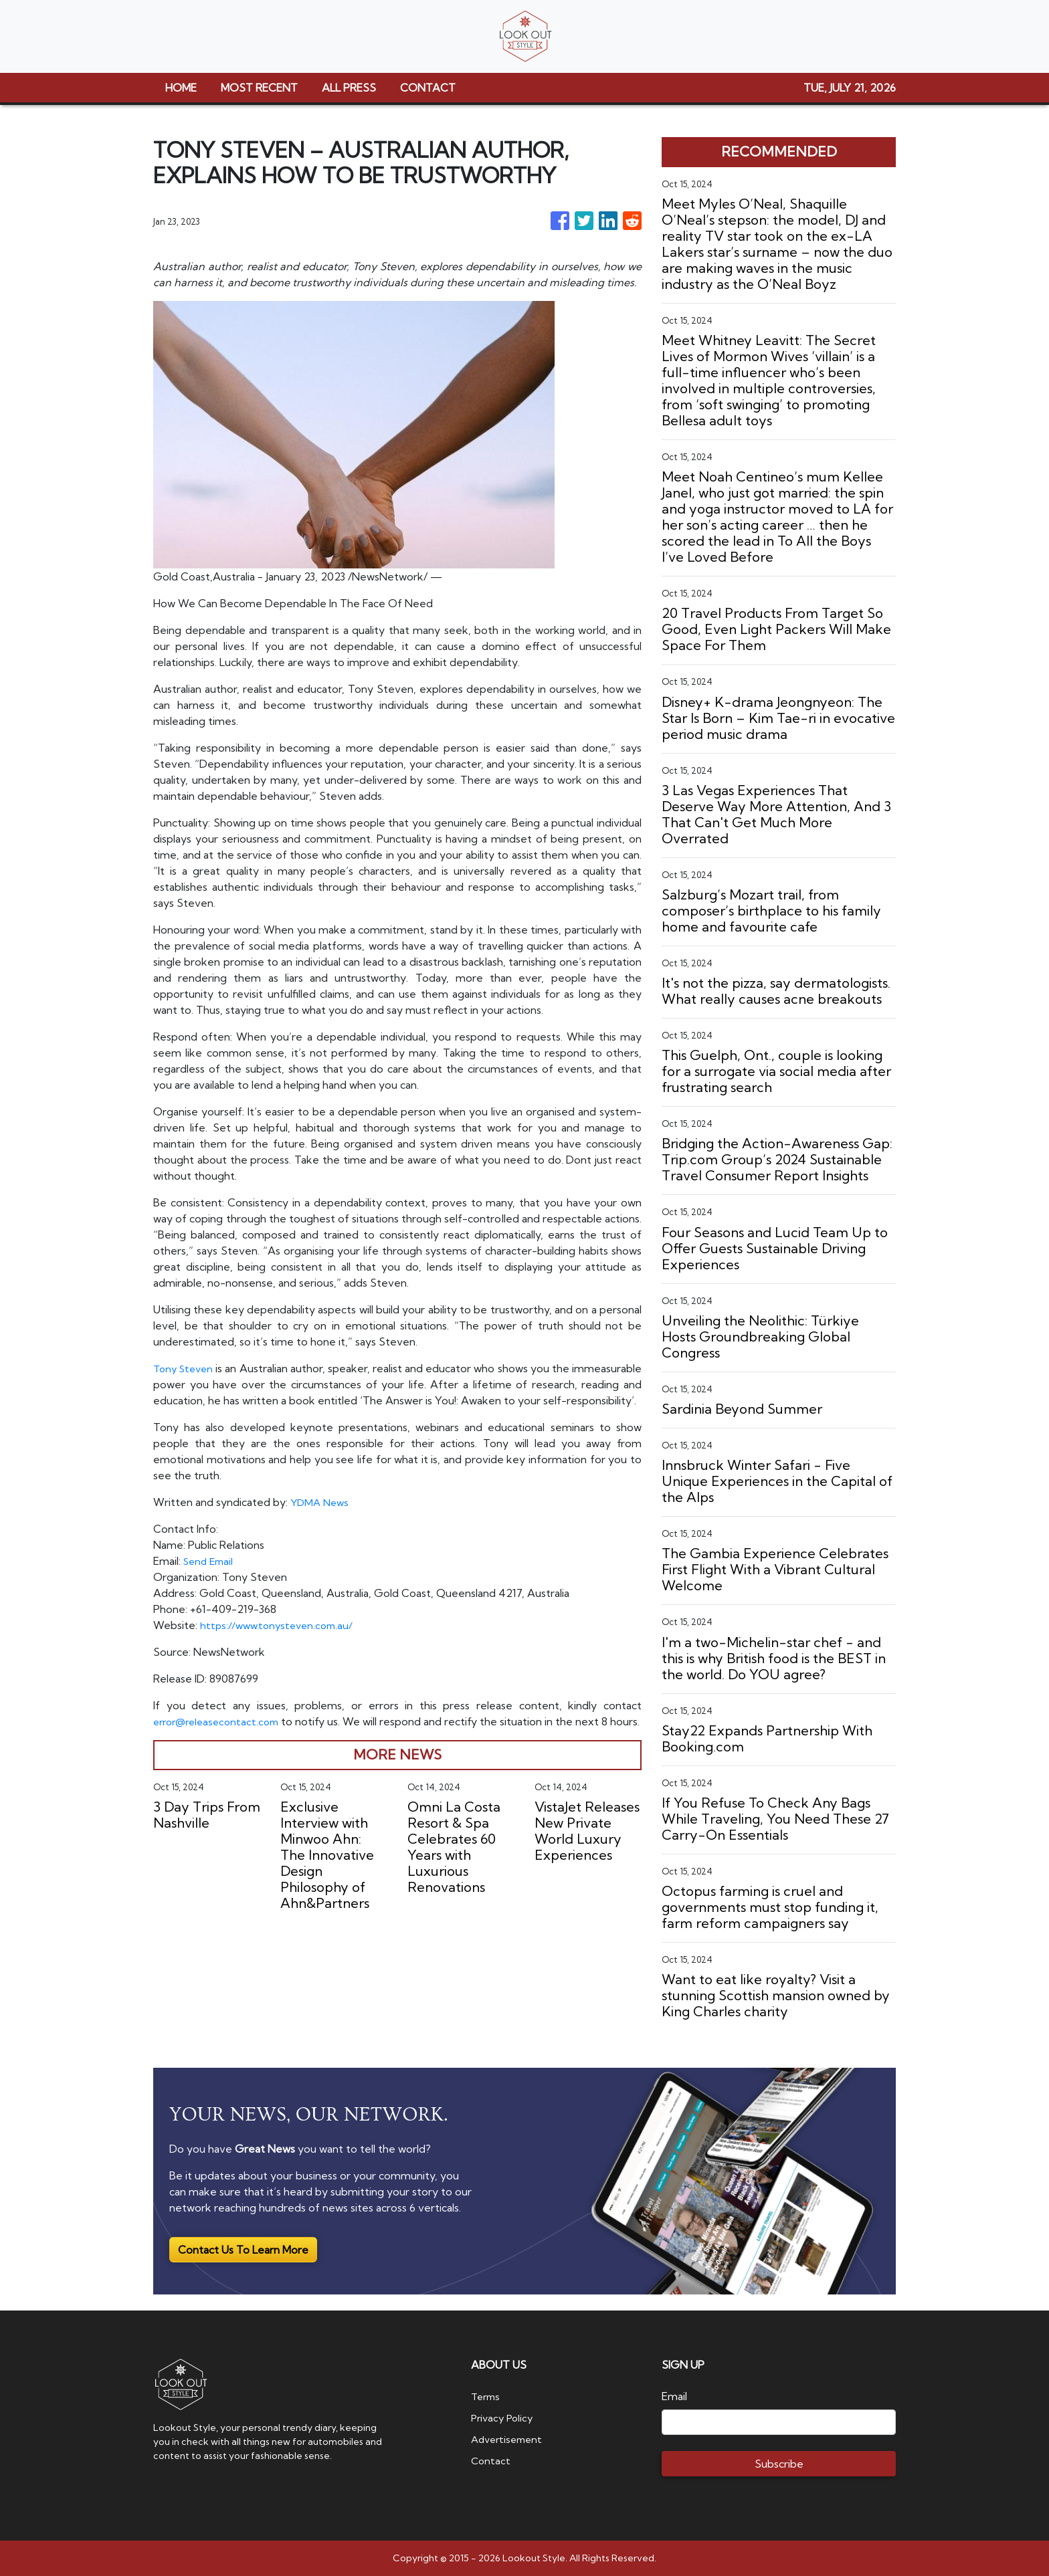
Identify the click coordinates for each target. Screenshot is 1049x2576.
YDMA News (321, 1518)
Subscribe (779, 2463)
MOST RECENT (259, 87)
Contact (491, 2460)
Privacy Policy (504, 2417)
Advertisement (509, 2439)
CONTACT (428, 87)
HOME (181, 87)
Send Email (210, 1577)
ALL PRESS (349, 87)
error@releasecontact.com (220, 1737)
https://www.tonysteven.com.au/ (280, 1641)
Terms (487, 2396)
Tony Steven (188, 1368)
